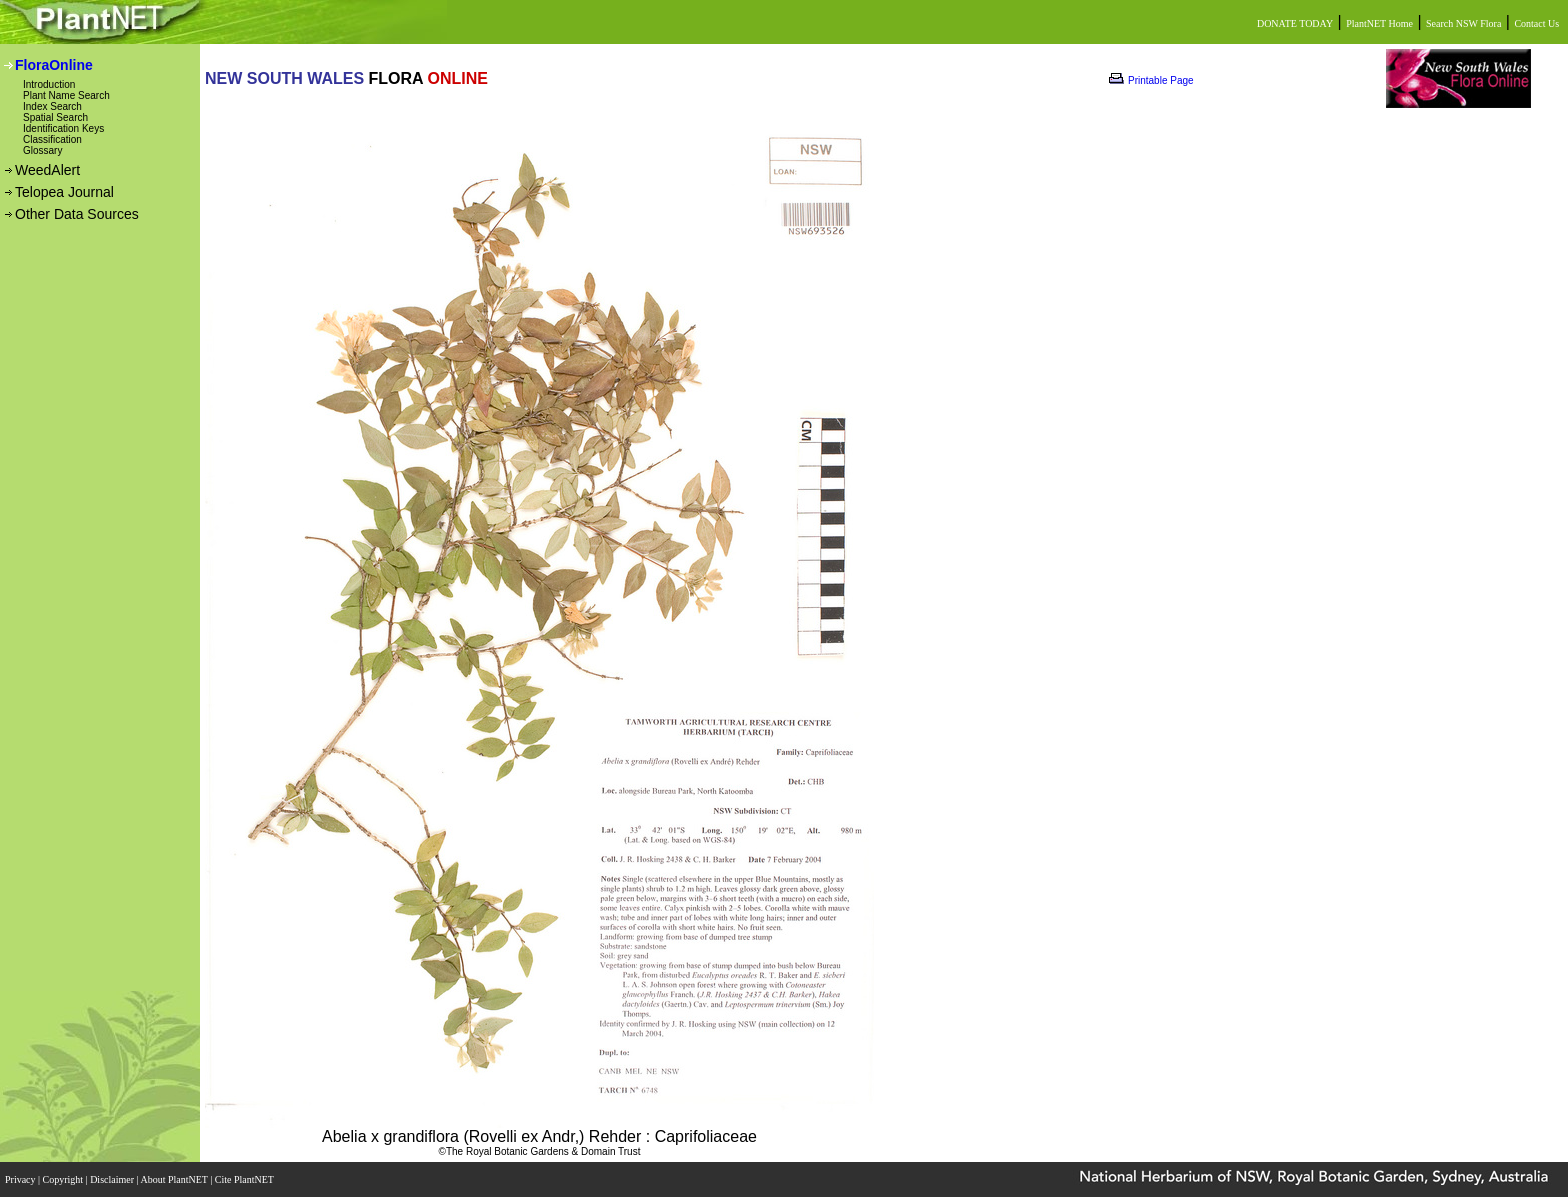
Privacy (21, 1179)
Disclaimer (113, 1179)
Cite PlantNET (245, 1179)
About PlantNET (175, 1179)
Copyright (64, 1179)
